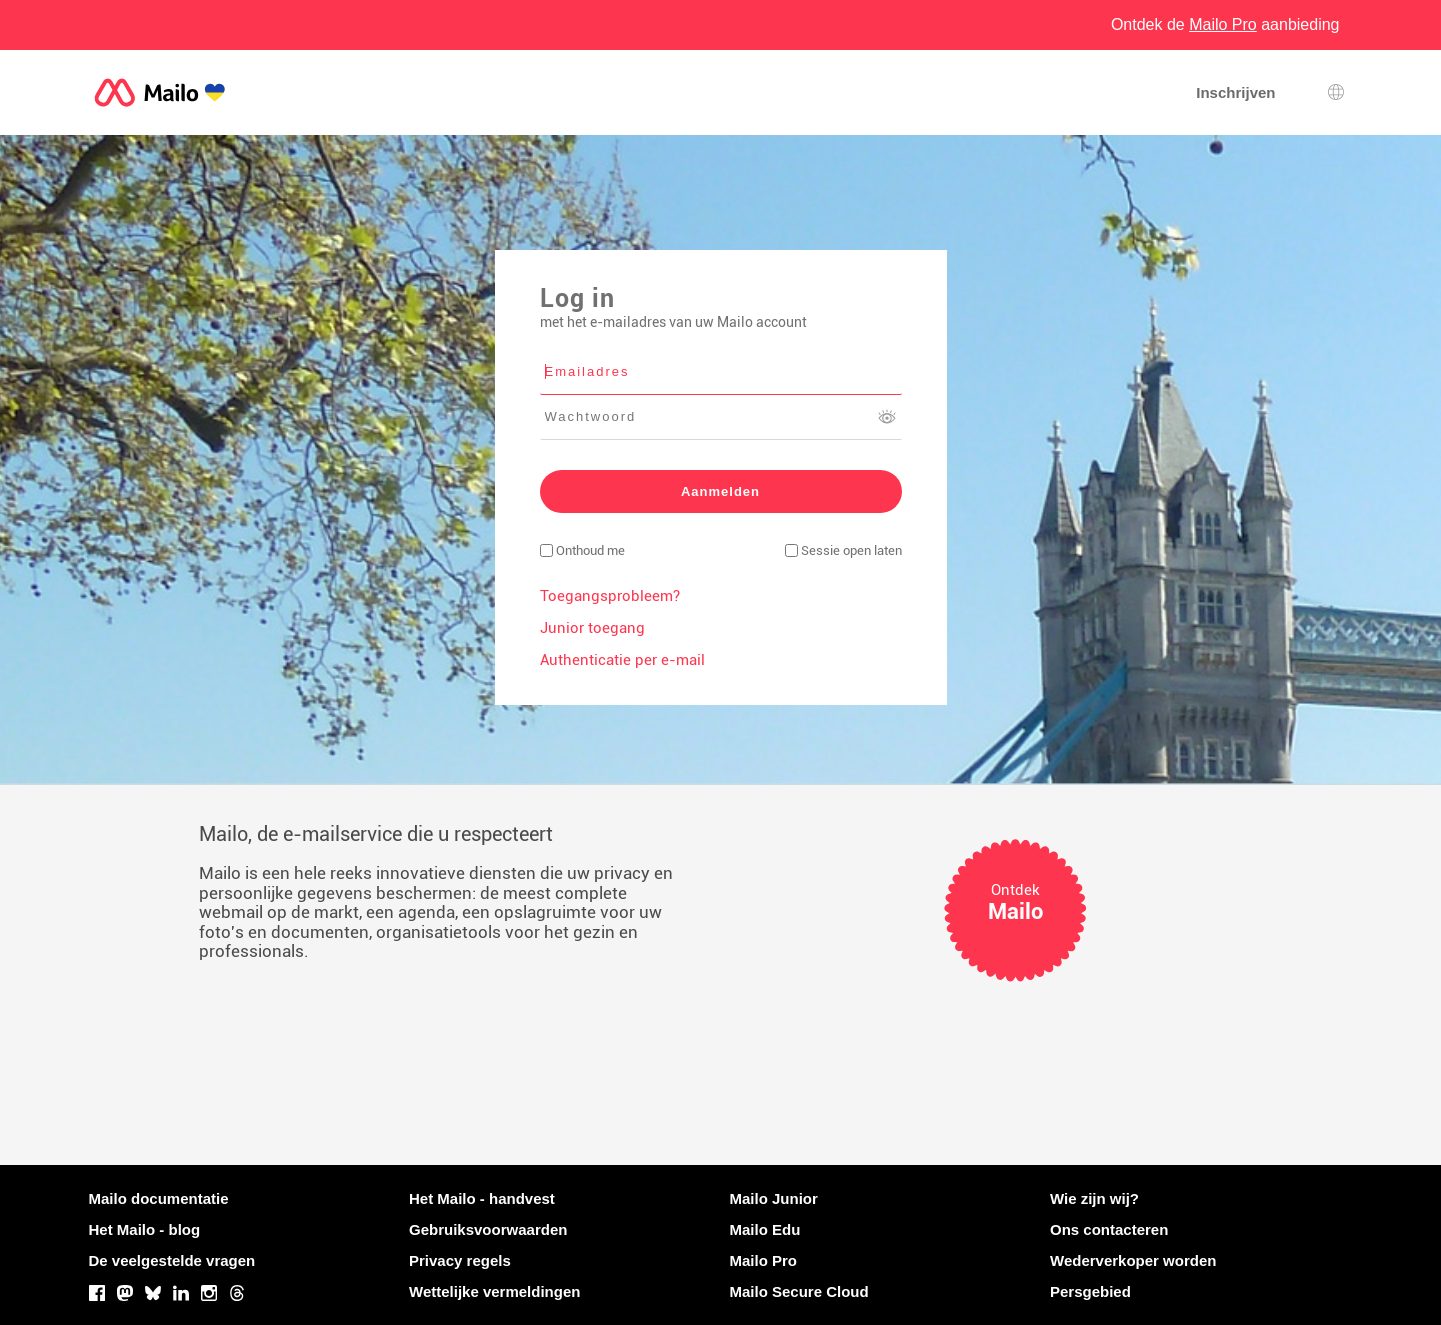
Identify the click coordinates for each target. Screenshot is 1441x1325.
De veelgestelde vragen (172, 1260)
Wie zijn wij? (1094, 1198)
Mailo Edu (765, 1229)
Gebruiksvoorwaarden (488, 1229)
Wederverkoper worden (1133, 1260)
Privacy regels (460, 1260)
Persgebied (1090, 1291)
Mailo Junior (774, 1198)
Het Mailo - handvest (482, 1198)
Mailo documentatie (159, 1198)
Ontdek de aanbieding (1225, 24)
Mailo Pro (764, 1260)
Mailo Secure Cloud (799, 1291)
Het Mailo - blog (145, 1229)
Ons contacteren (1109, 1229)
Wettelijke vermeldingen (494, 1291)
